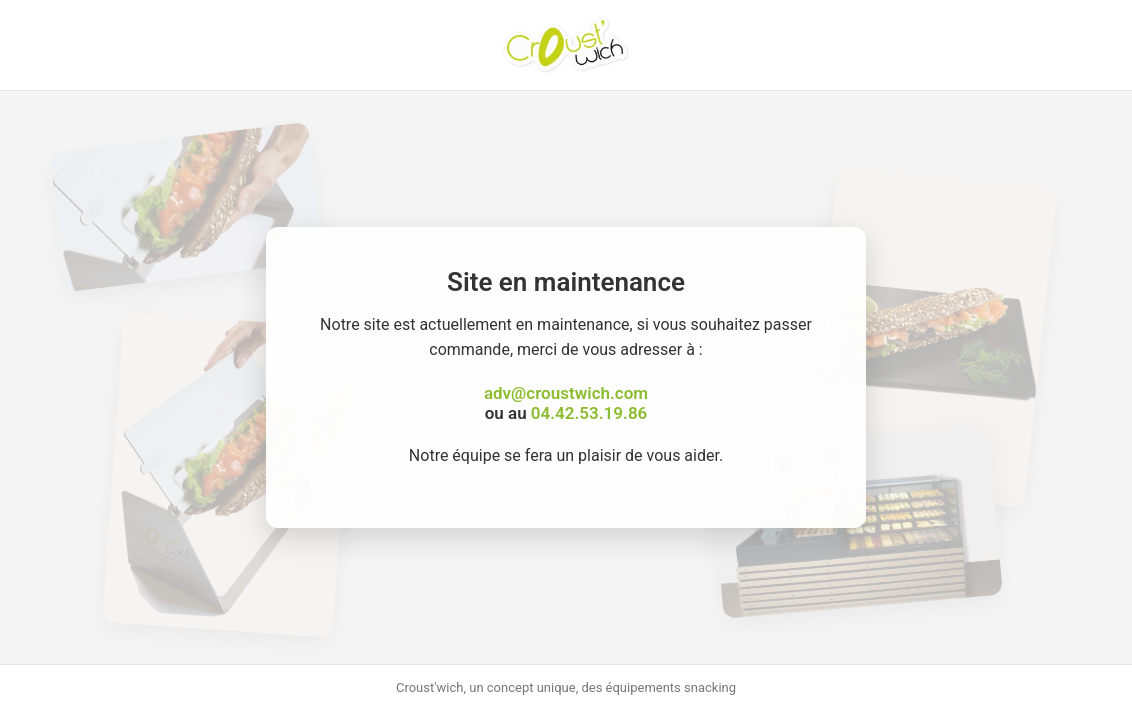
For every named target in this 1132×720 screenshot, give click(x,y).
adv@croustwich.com (566, 393)
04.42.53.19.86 (589, 413)
